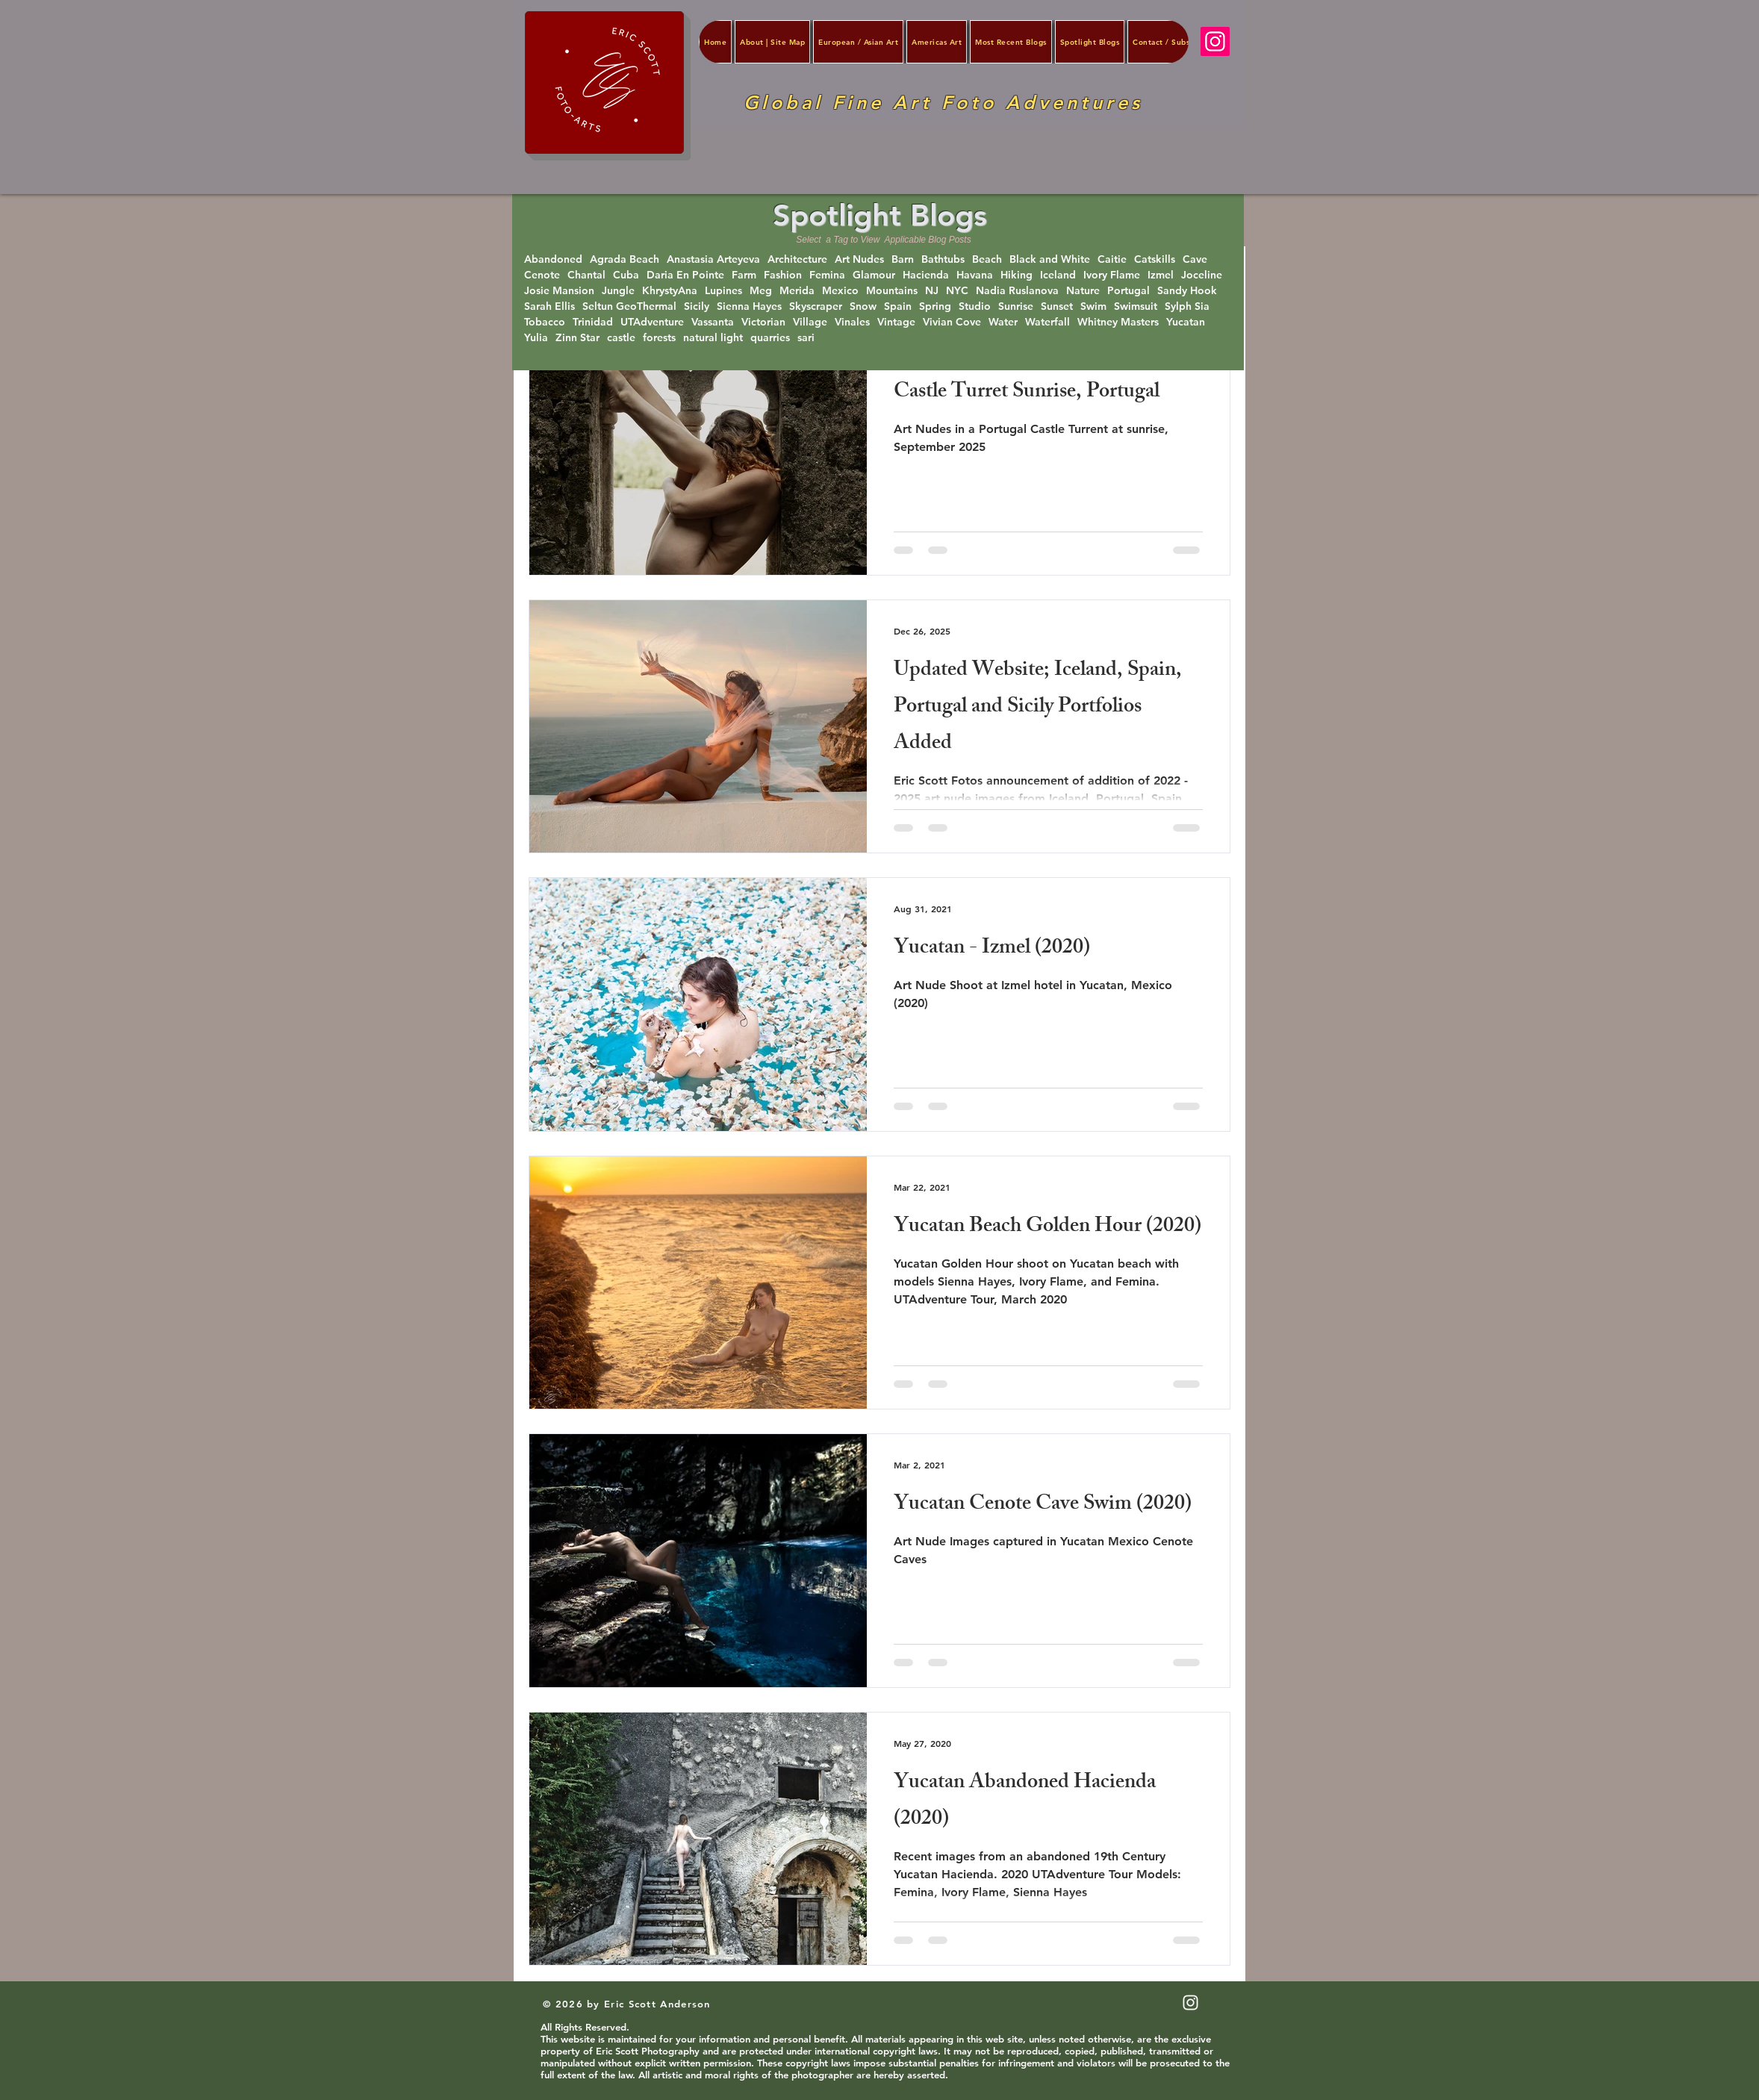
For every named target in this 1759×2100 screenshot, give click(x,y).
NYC (957, 290)
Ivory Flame (1111, 275)
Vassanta (712, 322)
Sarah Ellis (549, 306)
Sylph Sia (1187, 306)
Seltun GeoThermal (629, 306)
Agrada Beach (624, 259)
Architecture (797, 259)
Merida (797, 290)
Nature (1083, 290)
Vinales (852, 322)
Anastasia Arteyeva (713, 259)
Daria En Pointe (685, 275)
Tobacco (544, 322)
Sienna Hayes (749, 306)
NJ (931, 290)
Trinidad (593, 322)
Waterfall (1047, 322)
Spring (935, 306)
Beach (987, 259)
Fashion (783, 275)
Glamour (874, 275)
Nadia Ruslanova (1017, 290)
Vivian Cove (952, 322)
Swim (1093, 306)
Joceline (1201, 275)
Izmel (1161, 275)
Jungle (618, 290)
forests (659, 337)
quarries (770, 337)
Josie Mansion (559, 290)
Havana (974, 275)
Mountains (892, 290)
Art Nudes (859, 259)
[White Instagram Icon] (1190, 2002)
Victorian (763, 322)
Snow (863, 306)
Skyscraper (815, 306)
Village (810, 322)
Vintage (896, 322)
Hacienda (926, 275)
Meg (761, 290)
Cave (1195, 259)
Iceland (1058, 275)
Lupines (723, 290)
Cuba (626, 275)
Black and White (1049, 259)
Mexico (840, 290)
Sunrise (1015, 306)
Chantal (586, 275)
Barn (902, 259)
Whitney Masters (1118, 322)
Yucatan (1185, 322)
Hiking (1016, 275)
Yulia (536, 337)
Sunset (1057, 306)
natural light (713, 337)
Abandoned (553, 259)
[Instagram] (1215, 41)
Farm (744, 275)
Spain (898, 306)
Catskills (1154, 259)
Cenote (542, 275)
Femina (827, 275)
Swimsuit (1135, 306)
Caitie (1112, 259)
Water (1003, 322)
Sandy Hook (1187, 290)
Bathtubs (943, 259)
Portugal (1128, 290)
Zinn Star (577, 337)
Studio (975, 306)
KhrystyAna (669, 290)
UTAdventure (652, 322)
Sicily (696, 306)
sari (806, 337)
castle (621, 337)
